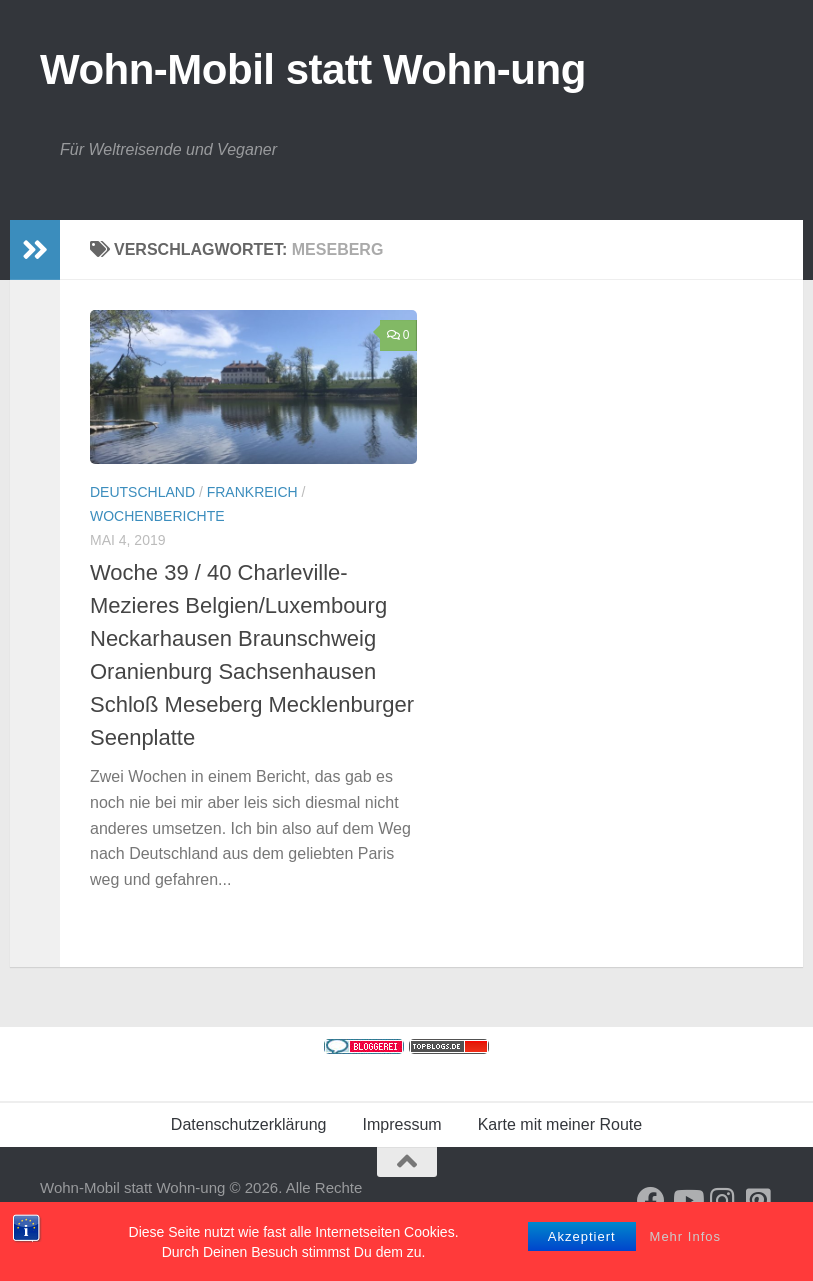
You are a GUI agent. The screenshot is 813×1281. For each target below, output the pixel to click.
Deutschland (142, 492)
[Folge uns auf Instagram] (723, 1201)
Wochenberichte (157, 516)
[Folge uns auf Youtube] (687, 1201)
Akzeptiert (582, 1249)
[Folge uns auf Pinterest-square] (759, 1201)
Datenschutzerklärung (249, 1124)
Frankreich (252, 492)
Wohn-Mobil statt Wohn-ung (313, 69)
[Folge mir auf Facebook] (651, 1201)
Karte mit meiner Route (560, 1124)
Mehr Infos (685, 1249)
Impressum (402, 1124)
